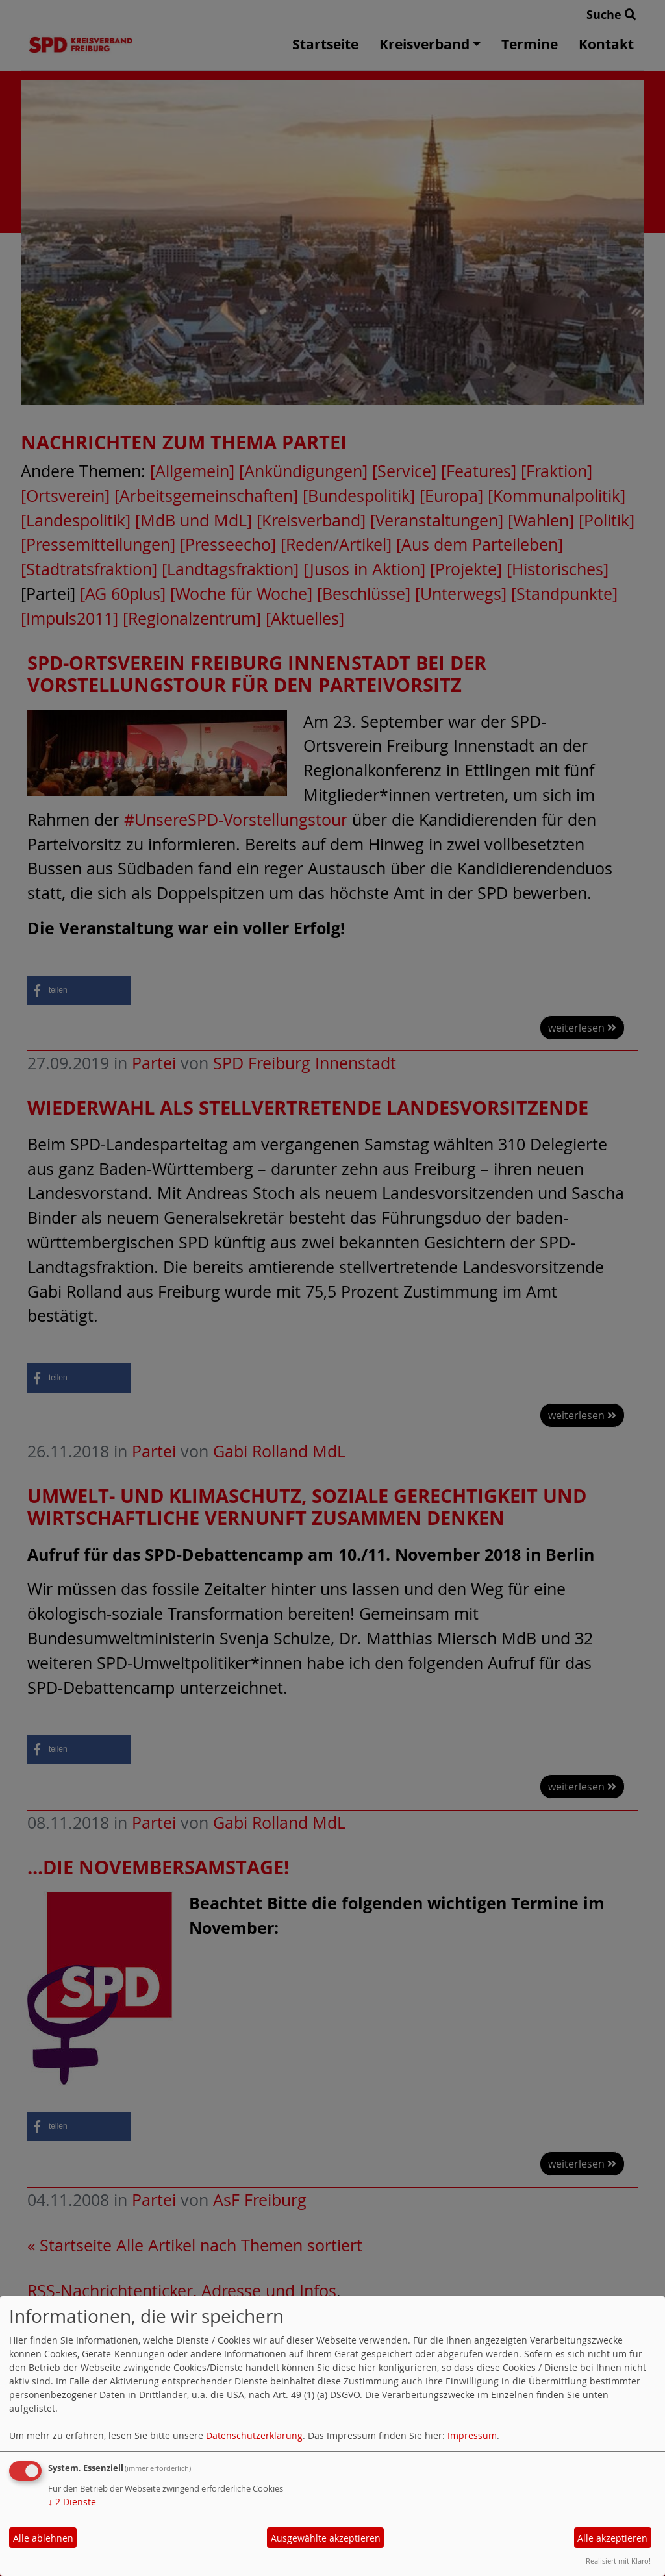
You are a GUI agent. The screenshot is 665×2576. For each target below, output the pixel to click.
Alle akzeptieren (612, 2538)
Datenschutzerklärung (254, 2435)
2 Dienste (72, 2502)
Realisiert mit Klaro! (618, 2561)
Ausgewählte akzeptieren (326, 2538)
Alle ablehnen (43, 2538)
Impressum (472, 2435)
